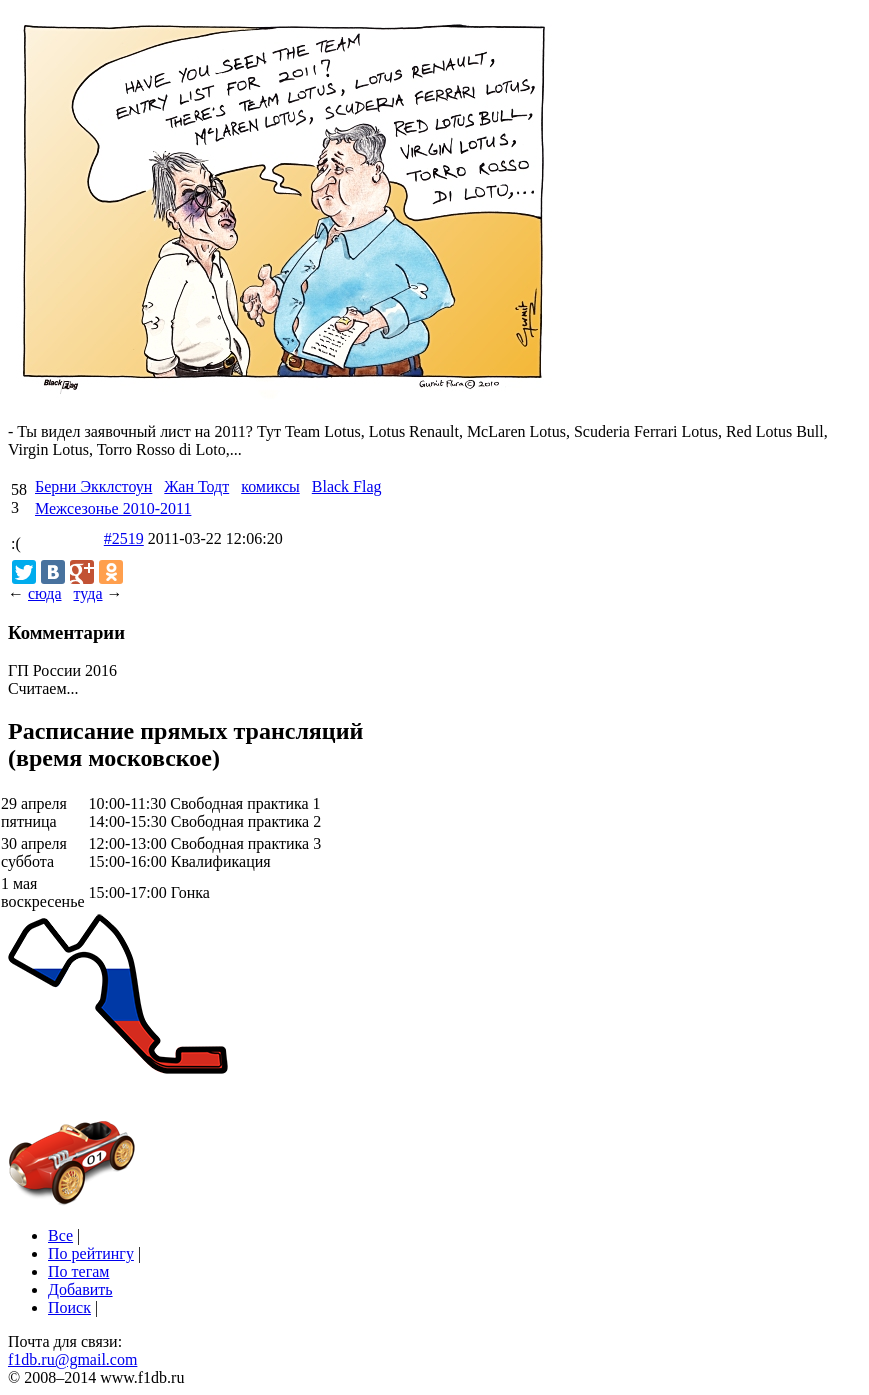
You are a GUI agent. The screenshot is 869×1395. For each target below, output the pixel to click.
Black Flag (347, 486)
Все (60, 1235)
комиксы (270, 486)
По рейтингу (91, 1253)
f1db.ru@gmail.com (72, 1359)
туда (87, 593)
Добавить (80, 1289)
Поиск (69, 1307)
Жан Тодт (196, 486)
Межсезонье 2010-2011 (113, 508)
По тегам (78, 1271)
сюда (44, 593)
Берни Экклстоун (93, 486)
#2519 (124, 538)
